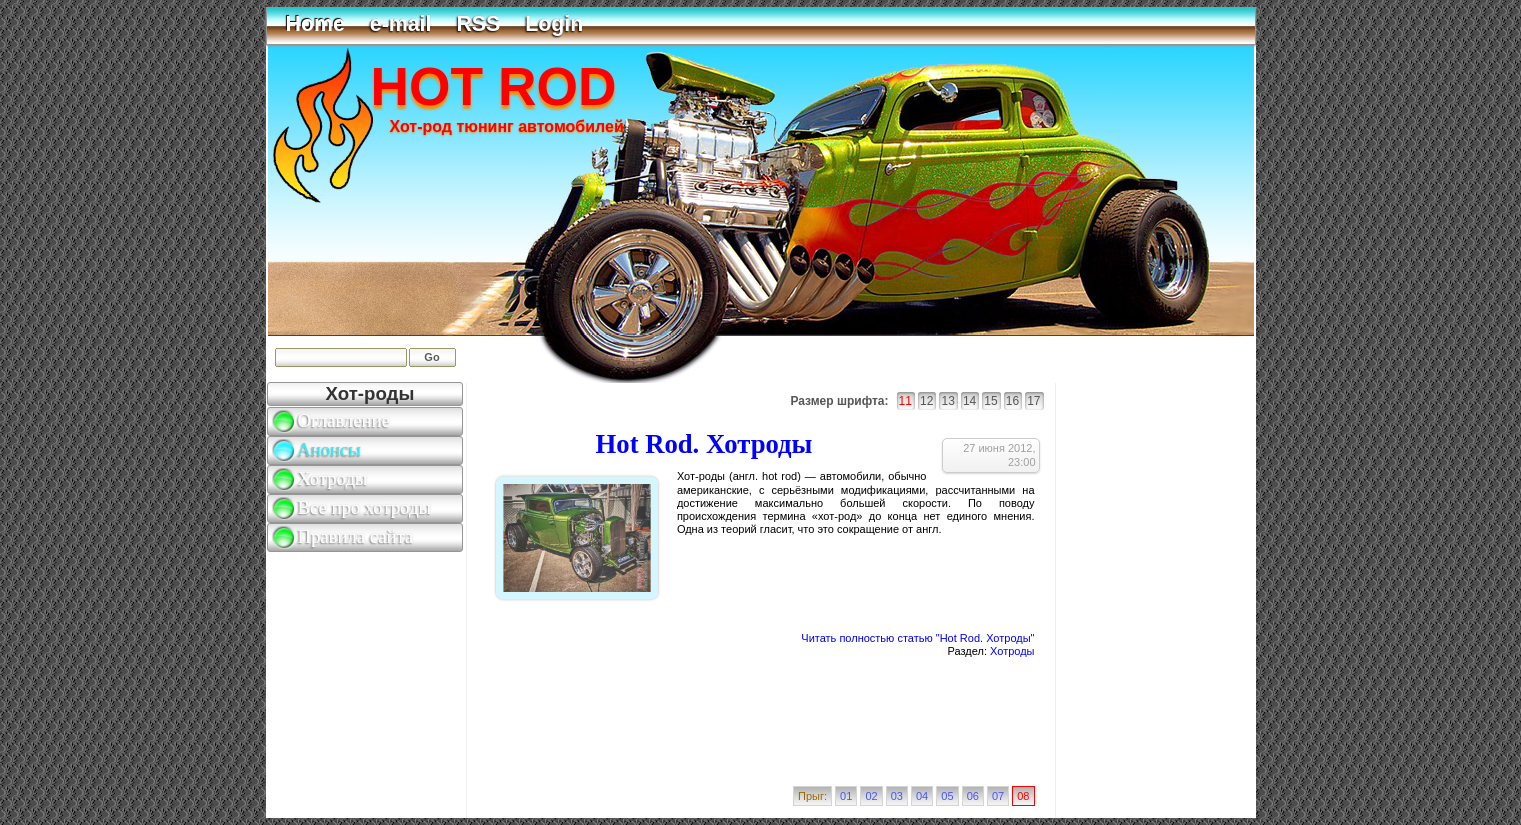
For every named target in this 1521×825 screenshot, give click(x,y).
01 (846, 796)
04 (922, 796)
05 (947, 796)
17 (1033, 401)
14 (969, 401)
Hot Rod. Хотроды (704, 444)
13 (947, 401)
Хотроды (1012, 651)
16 (1012, 401)
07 (998, 796)
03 (897, 796)
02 (871, 796)
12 (926, 401)
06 (973, 796)
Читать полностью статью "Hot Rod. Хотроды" (917, 638)
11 (905, 401)
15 (990, 401)
